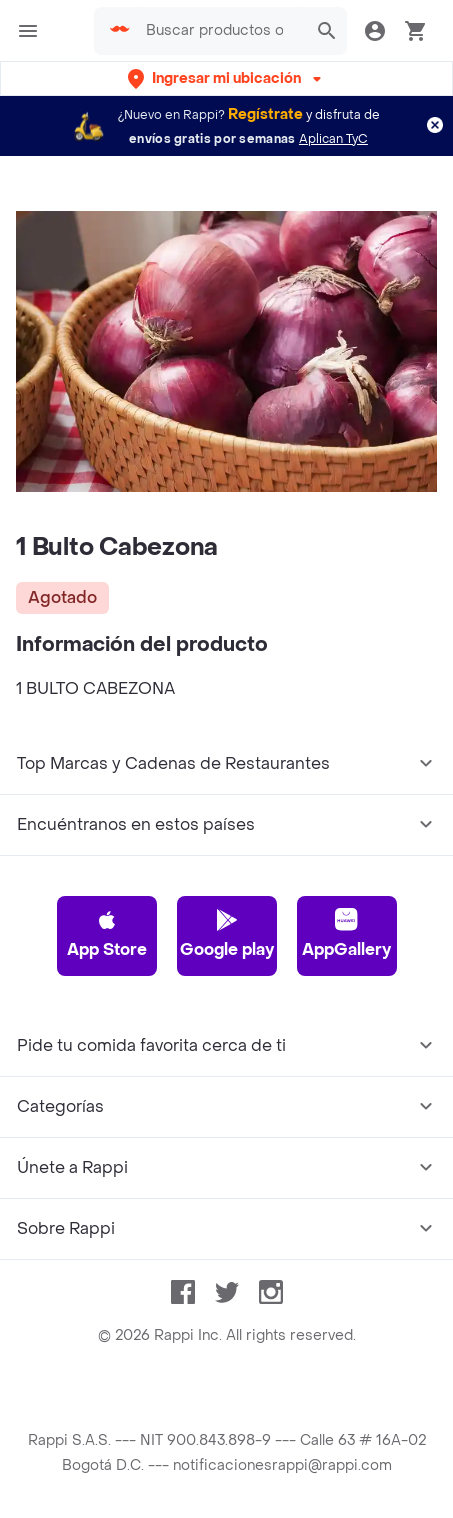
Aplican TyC (333, 139)
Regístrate (265, 114)
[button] (226, 78)
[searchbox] (221, 31)
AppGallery (346, 934)
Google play (227, 934)
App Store (107, 934)
